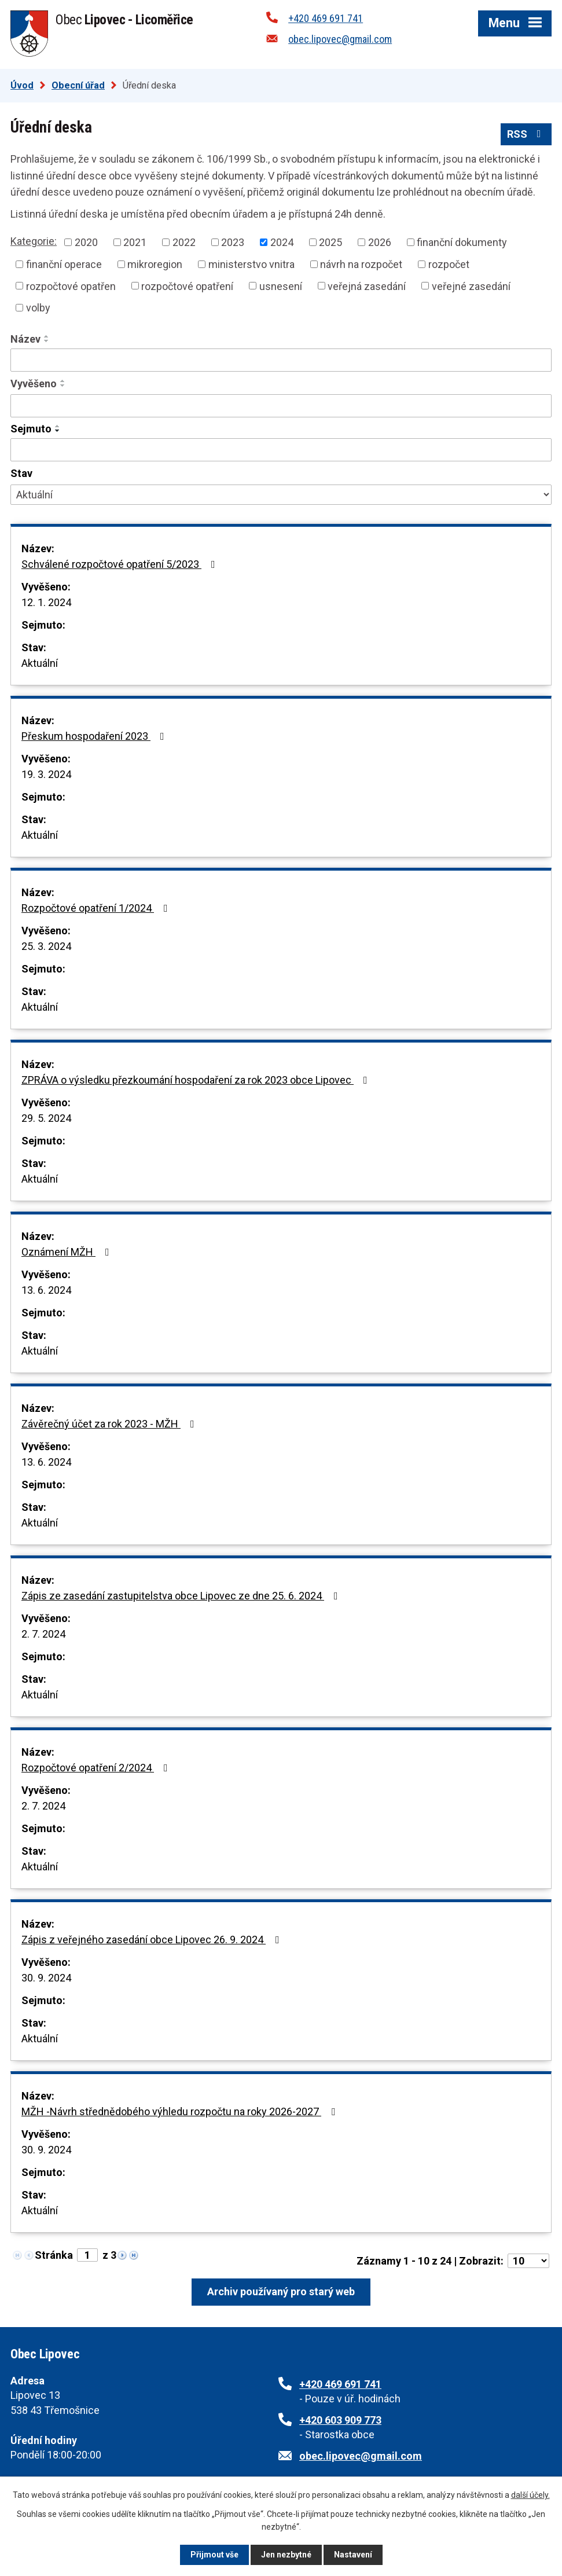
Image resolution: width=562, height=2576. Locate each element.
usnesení (280, 286)
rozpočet (448, 264)
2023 (232, 242)
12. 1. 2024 (46, 602)
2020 (86, 242)
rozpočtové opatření (187, 286)
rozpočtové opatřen (71, 286)
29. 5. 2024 (46, 1118)
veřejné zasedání (471, 286)
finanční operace (64, 264)
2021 (134, 242)
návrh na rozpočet (361, 264)
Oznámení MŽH (67, 1252)
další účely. (530, 2495)
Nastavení (353, 2554)
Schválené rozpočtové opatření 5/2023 (120, 564)
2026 (379, 242)
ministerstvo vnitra (251, 264)
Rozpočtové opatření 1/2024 (96, 908)
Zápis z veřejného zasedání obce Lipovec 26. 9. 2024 (152, 1939)
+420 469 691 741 (325, 18)
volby (38, 308)
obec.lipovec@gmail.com (340, 39)
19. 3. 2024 (46, 774)
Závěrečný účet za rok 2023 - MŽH (110, 1424)
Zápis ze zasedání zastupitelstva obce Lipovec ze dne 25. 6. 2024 (182, 1596)
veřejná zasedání (367, 286)
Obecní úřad (78, 85)
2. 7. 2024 (43, 1634)
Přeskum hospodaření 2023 (95, 736)
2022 (184, 242)
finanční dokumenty (462, 242)
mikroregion (154, 264)
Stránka (54, 2255)
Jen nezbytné (286, 2554)
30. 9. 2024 (46, 1978)
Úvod (22, 85)
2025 (330, 242)
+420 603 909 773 (340, 2420)
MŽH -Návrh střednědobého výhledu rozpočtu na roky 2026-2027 (180, 2111)
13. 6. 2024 (46, 1290)
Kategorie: (33, 241)
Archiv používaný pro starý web (281, 2291)
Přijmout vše (214, 2554)
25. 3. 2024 (46, 946)
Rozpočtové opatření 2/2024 (96, 1768)
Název (25, 339)
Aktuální (39, 663)
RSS (526, 134)
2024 (281, 242)
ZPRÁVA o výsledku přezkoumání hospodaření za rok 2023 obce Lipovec (196, 1080)
